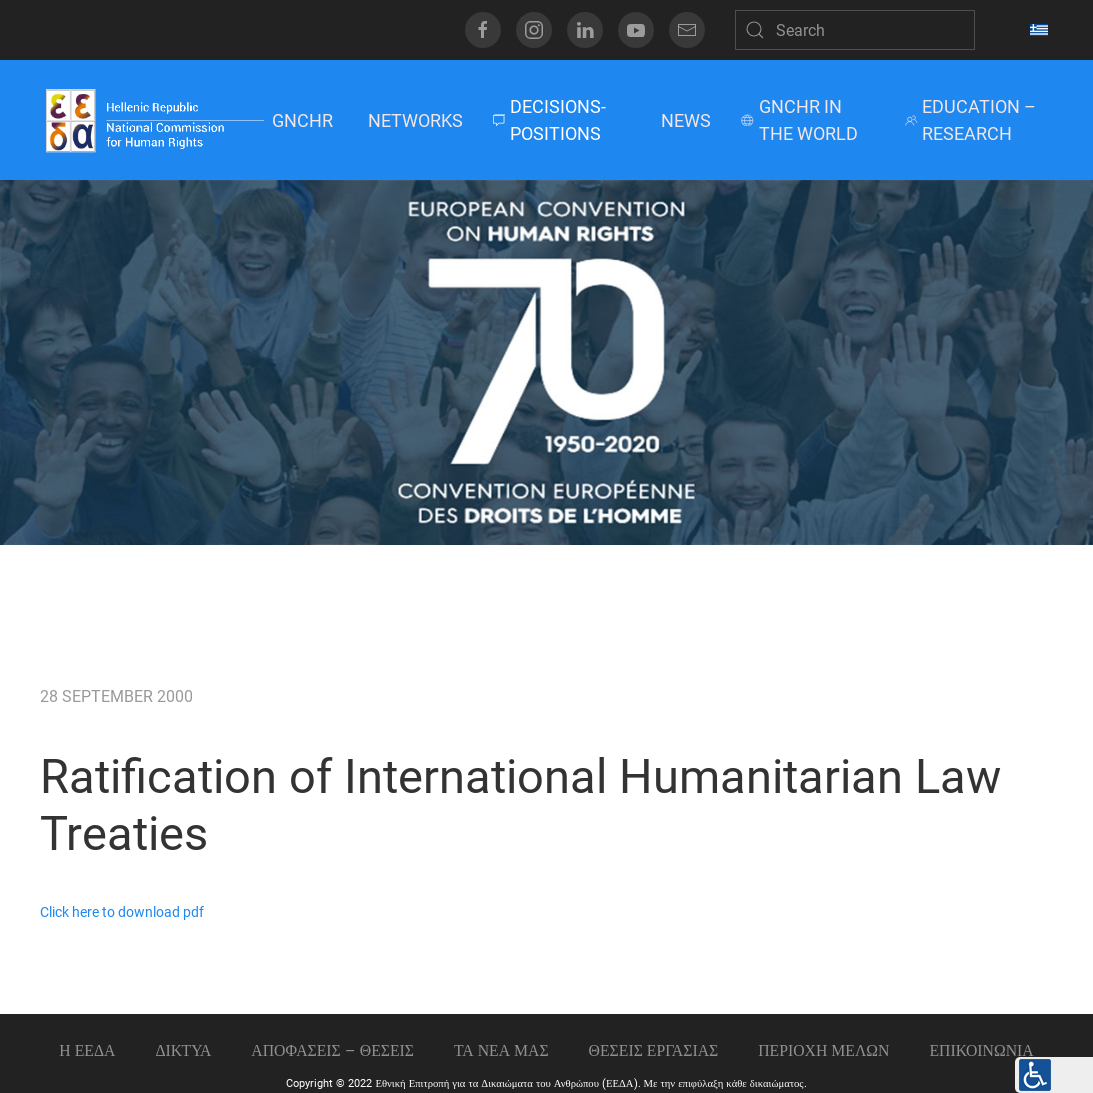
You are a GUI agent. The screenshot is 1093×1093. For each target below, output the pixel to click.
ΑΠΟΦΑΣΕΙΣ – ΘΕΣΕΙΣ (332, 1050)
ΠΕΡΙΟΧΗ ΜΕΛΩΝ (823, 1050)
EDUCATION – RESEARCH (970, 120)
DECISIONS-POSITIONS (549, 120)
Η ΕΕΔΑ (87, 1050)
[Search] (855, 30)
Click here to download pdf (122, 912)
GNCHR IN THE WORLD (799, 120)
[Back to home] (154, 120)
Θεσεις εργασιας (654, 1050)
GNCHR (302, 120)
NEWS (686, 120)
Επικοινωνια (981, 1050)
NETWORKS (415, 120)
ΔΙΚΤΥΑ (183, 1050)
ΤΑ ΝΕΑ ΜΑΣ (501, 1050)
